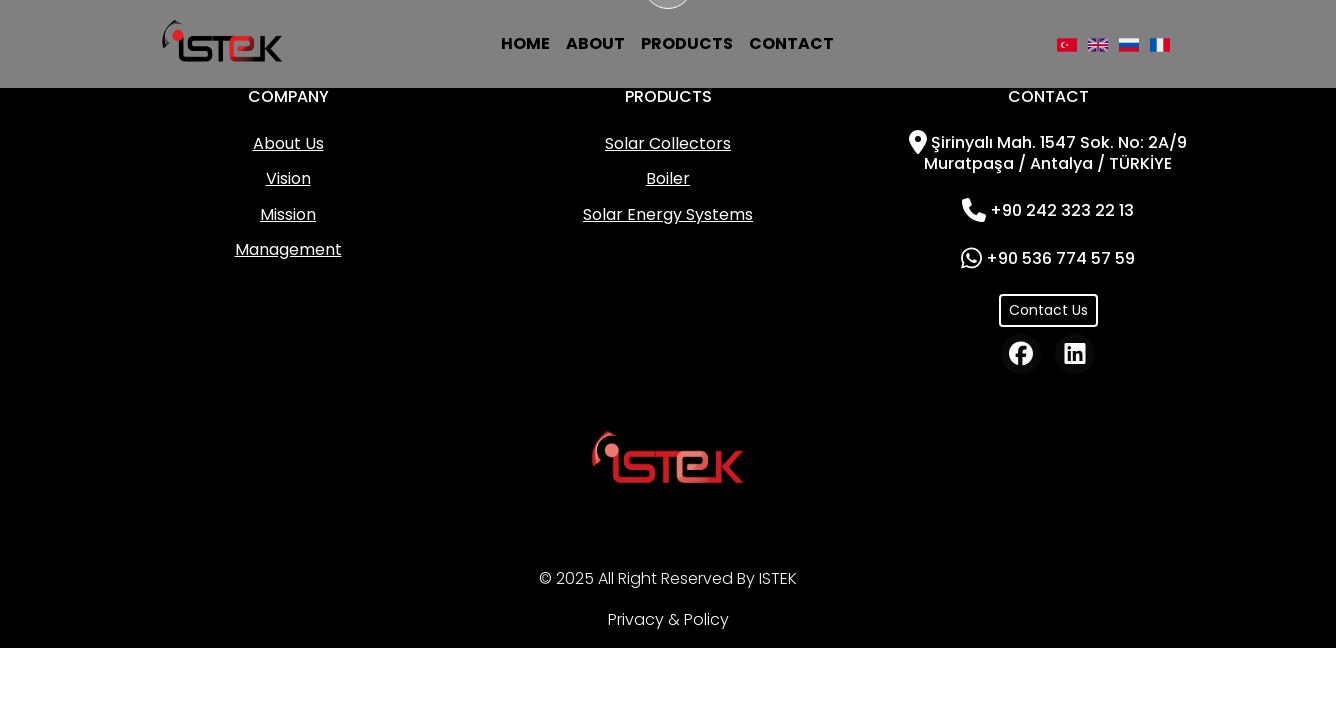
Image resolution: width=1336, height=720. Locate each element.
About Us (288, 143)
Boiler (668, 178)
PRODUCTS (687, 43)
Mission (288, 214)
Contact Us (1048, 310)
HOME (525, 43)
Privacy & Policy (668, 619)
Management (288, 249)
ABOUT (595, 43)
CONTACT (791, 43)
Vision (288, 178)
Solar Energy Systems (668, 214)
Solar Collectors (668, 143)
